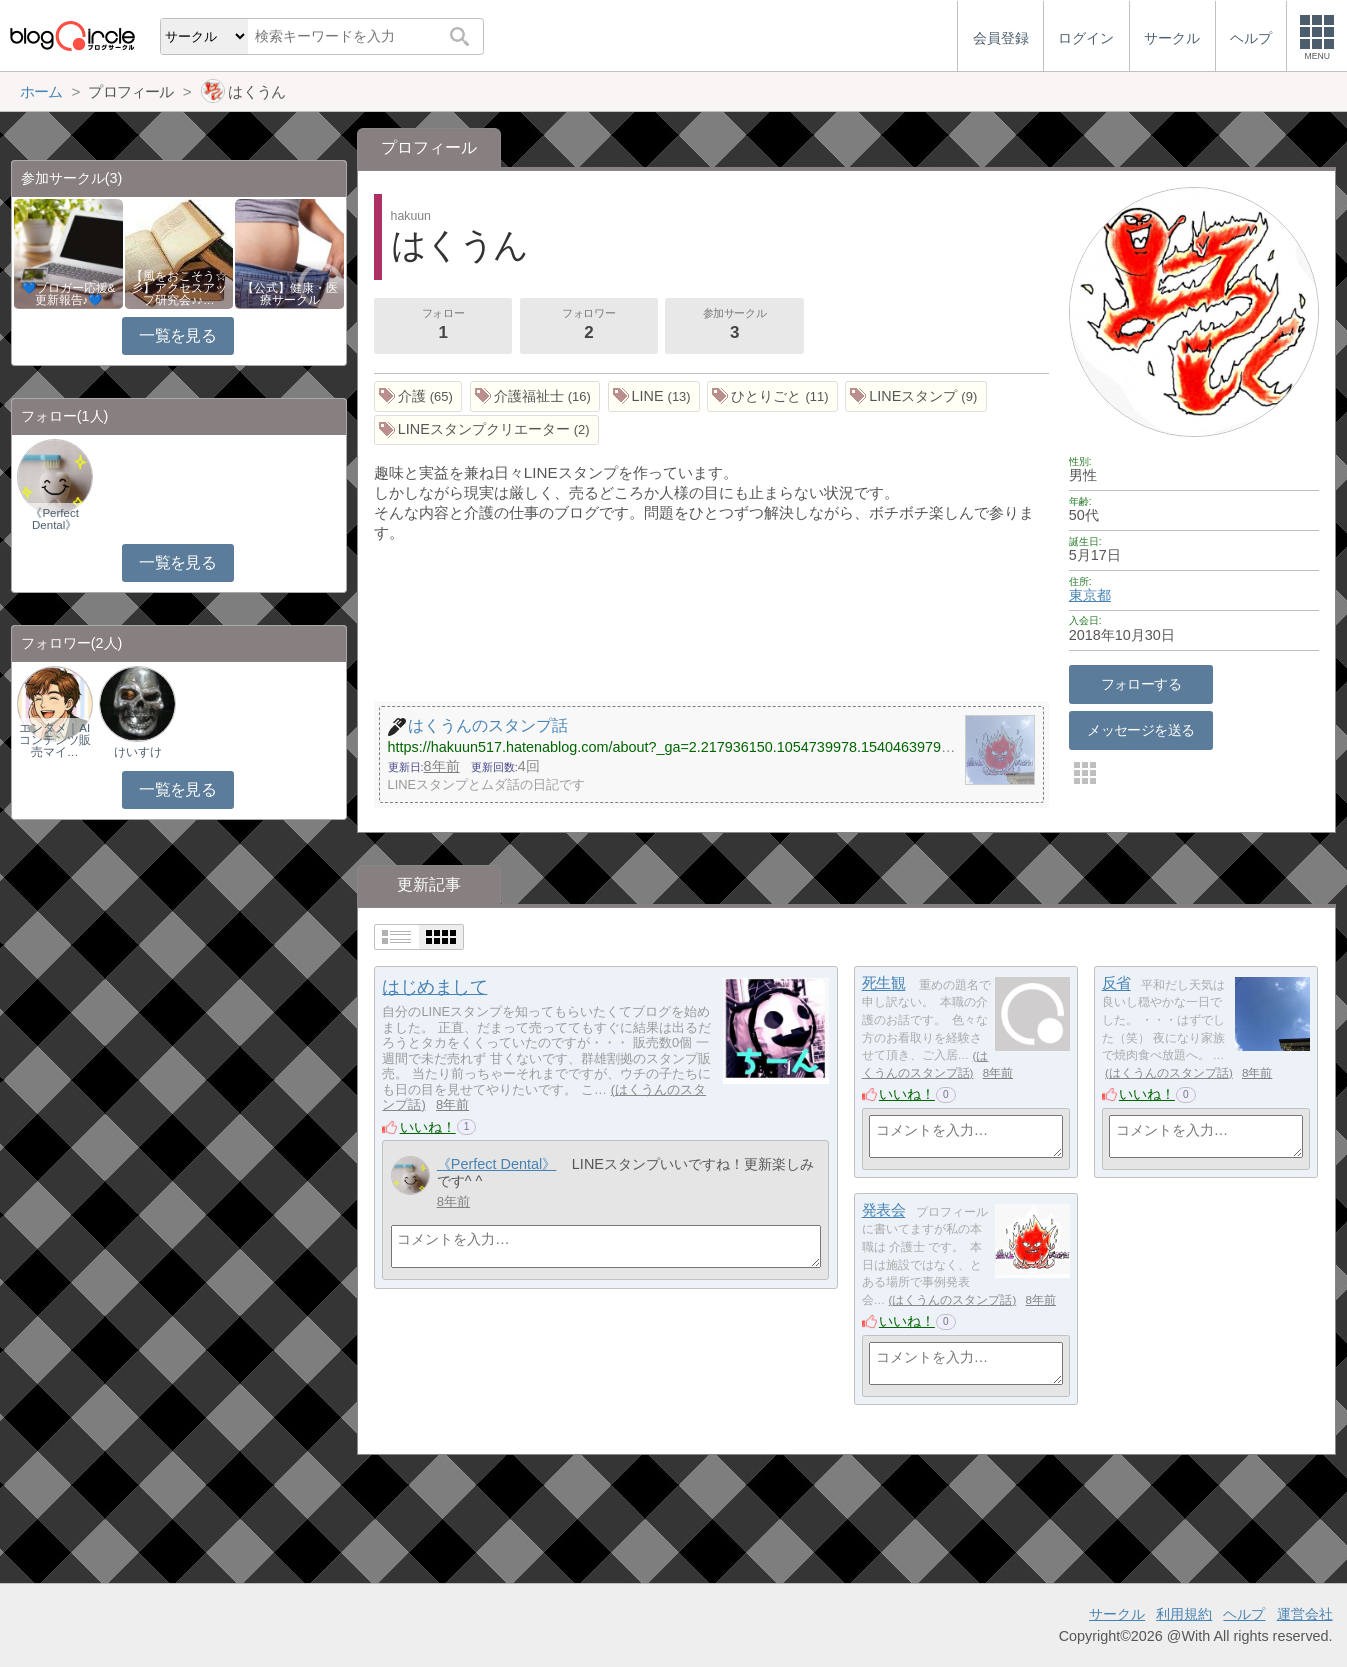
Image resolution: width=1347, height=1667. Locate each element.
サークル (1117, 1614)
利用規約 (1184, 1614)
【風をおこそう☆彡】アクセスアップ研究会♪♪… (179, 288)
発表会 (884, 1210)
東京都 (1090, 595)
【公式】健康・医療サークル (290, 294)
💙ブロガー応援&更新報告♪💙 (69, 294)
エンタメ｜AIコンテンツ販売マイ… (55, 740)
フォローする (1141, 684)
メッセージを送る (1140, 730)
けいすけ (138, 752)
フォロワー (589, 326)
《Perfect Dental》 (496, 1164)
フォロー (443, 326)
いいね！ (428, 1127)
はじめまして (434, 987)
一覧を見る (177, 335)
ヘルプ (1244, 1614)
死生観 (884, 983)
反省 (1116, 983)
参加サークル (735, 326)
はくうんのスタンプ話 (1169, 1073)
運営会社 (1305, 1614)
